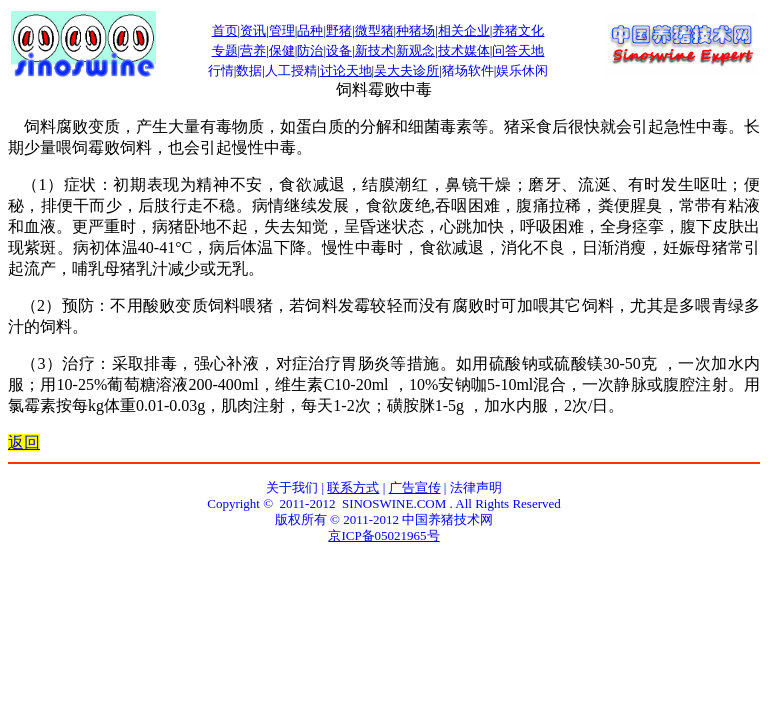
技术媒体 (464, 50)
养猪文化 (518, 30)
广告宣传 (415, 487)
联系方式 (353, 487)
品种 (310, 30)
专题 (225, 50)
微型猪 (374, 30)
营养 (253, 50)
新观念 (415, 50)
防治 (310, 50)
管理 (282, 30)
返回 (24, 442)
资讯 (253, 30)
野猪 (339, 30)
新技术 (374, 50)
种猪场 (415, 30)
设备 (339, 50)
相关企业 (464, 30)
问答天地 (518, 50)
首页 (225, 30)
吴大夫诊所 (406, 70)
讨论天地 (346, 70)
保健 (282, 50)
